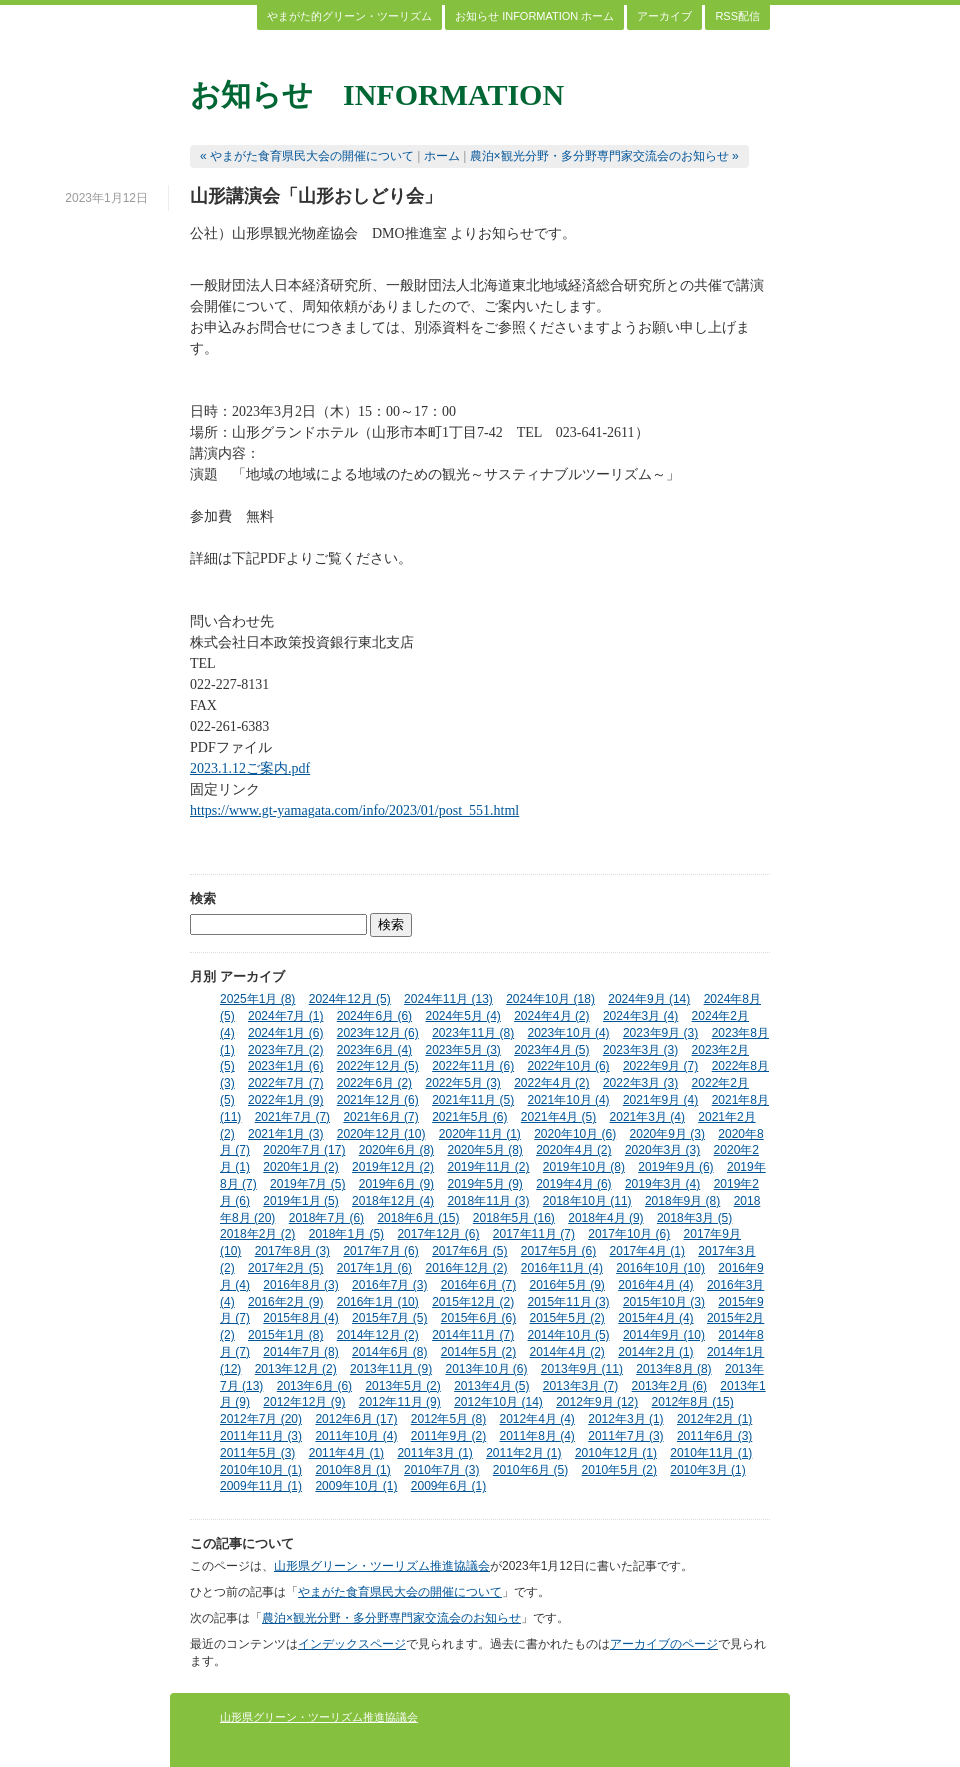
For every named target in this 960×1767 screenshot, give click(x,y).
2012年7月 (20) (261, 1419)
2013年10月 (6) (486, 1369)
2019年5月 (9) (484, 1184)
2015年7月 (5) (389, 1318)
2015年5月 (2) (567, 1318)
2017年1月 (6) (374, 1268)
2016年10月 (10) (660, 1268)
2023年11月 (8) (473, 1033)
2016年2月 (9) (285, 1302)
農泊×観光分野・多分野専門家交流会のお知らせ (391, 1618)
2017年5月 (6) (558, 1251)
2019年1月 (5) (300, 1201)
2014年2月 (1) (655, 1352)
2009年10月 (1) (356, 1486)
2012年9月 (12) (597, 1402)
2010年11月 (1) (711, 1453)
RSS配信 (737, 16)
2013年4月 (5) (491, 1386)
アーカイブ (664, 16)
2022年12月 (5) (378, 1066)
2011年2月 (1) (523, 1453)
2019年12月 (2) (393, 1167)
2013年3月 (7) (580, 1386)
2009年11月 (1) (261, 1486)
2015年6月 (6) (478, 1318)
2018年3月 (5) (694, 1218)
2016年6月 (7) (478, 1285)
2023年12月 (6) (378, 1033)
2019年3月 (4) (662, 1184)
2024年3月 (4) (640, 1016)
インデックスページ (352, 1644)
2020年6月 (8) (396, 1150)
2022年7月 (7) (285, 1083)
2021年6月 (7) (380, 1117)
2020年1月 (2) (300, 1167)
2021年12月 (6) (378, 1100)
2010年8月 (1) (352, 1470)
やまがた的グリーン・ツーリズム (349, 16)
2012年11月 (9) (400, 1402)
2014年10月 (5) (569, 1335)
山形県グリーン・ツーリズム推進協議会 (382, 1566)
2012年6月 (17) (356, 1419)
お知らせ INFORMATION (377, 94)
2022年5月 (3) (462, 1083)
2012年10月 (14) (498, 1402)
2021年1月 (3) (285, 1134)
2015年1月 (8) (285, 1335)
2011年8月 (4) (537, 1436)
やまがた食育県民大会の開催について (400, 1592)
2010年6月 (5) (530, 1470)
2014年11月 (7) (473, 1335)
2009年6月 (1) (448, 1486)
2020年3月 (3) (662, 1150)
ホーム (442, 156)
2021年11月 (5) (473, 1100)
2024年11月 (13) (448, 999)
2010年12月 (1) (616, 1453)
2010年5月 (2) (619, 1470)
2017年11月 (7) (534, 1234)
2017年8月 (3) (292, 1251)
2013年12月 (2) (296, 1369)
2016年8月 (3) (300, 1285)
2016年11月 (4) (562, 1268)
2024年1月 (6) (285, 1033)
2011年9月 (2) (448, 1436)
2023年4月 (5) (551, 1050)
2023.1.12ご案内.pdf (250, 768)
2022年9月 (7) (660, 1066)
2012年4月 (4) (537, 1419)
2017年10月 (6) (629, 1234)
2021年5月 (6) (469, 1117)
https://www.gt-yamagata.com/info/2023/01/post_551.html (354, 810)
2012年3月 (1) (625, 1419)
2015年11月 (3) (569, 1302)
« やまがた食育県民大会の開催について (307, 156)
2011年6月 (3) (714, 1436)
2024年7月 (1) (285, 1016)
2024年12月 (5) (350, 999)
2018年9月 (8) (682, 1201)
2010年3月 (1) (707, 1470)
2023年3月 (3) (640, 1050)
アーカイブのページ (664, 1644)
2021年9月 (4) (660, 1100)
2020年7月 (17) (304, 1150)
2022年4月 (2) (551, 1083)
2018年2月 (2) (257, 1234)
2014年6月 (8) (389, 1352)
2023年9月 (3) (660, 1033)
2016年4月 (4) (655, 1285)
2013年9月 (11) (582, 1369)
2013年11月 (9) (391, 1369)
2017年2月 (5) (285, 1268)
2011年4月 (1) (346, 1453)
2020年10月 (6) (575, 1134)
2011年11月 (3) (261, 1436)
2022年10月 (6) (569, 1066)
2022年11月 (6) (473, 1066)
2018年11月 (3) (488, 1201)
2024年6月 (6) (374, 1016)
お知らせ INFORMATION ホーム (534, 16)
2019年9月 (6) (675, 1167)
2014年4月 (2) (567, 1352)
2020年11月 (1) (480, 1134)
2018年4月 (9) (605, 1218)
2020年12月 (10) (381, 1134)
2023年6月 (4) (374, 1050)
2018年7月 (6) (326, 1218)
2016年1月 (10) (378, 1302)
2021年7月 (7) (292, 1117)
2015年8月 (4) (300, 1318)
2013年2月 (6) (669, 1386)
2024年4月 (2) (551, 1016)
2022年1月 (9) (285, 1100)
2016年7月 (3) (389, 1285)
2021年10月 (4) (569, 1100)
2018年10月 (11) (587, 1201)
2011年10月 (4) (356, 1436)
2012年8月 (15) (693, 1402)
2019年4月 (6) (573, 1184)
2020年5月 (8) (484, 1150)
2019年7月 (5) (307, 1184)
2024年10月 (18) (550, 999)
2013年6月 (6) (314, 1386)
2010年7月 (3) (441, 1470)
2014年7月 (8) (300, 1352)
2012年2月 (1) (714, 1419)
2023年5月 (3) (462, 1050)
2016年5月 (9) (567, 1285)
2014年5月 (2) (478, 1352)
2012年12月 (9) (304, 1402)
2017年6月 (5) (469, 1251)
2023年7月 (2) (285, 1050)
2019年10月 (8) (584, 1167)
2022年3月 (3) (640, 1083)
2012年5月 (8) (448, 1419)
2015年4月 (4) (655, 1318)
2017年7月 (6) (380, 1251)
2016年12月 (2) (466, 1268)
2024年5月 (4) (462, 1016)
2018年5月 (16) (514, 1218)
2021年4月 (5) (558, 1117)
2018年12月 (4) (393, 1201)
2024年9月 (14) (649, 999)
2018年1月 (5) (346, 1234)
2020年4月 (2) (573, 1150)
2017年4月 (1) (647, 1251)
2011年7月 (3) (625, 1436)
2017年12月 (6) (438, 1234)
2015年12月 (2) (473, 1302)
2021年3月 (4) (647, 1117)
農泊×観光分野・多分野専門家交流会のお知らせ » (604, 156)
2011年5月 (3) (257, 1453)
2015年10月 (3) (664, 1302)
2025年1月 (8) (257, 999)
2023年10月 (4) (569, 1033)
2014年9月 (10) (664, 1335)
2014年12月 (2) (378, 1335)
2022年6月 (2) (374, 1083)
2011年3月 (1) (434, 1453)
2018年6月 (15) (418, 1218)
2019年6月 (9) (396, 1184)
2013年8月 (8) (673, 1369)
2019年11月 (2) (488, 1167)
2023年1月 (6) (285, 1066)
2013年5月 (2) (402, 1386)
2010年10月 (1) (261, 1470)
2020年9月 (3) (667, 1134)
